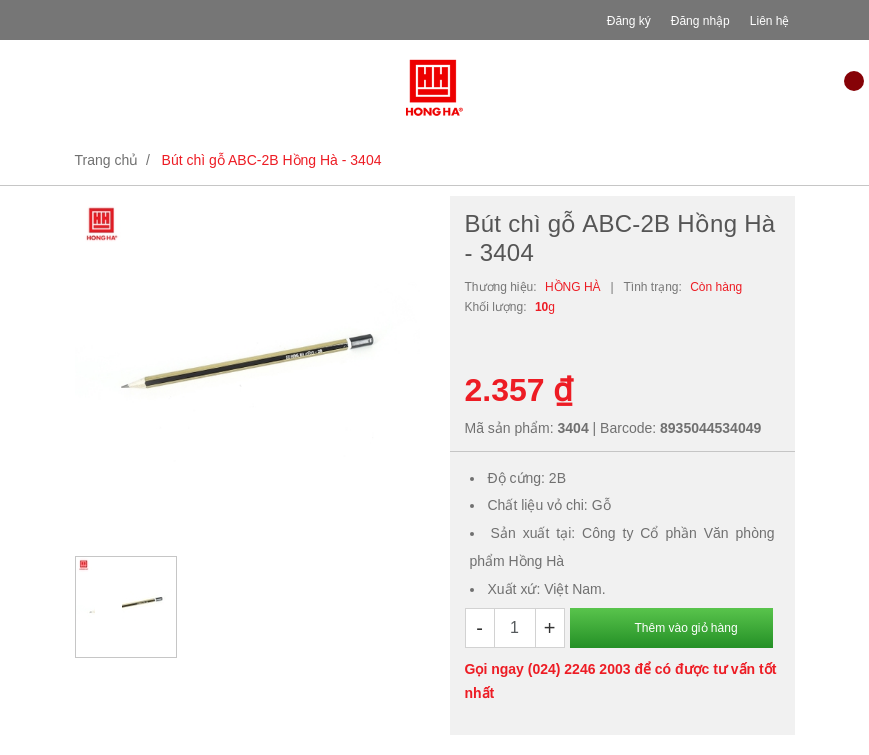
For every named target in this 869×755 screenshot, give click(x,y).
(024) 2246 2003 (579, 669)
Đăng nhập (700, 21)
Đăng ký (629, 21)
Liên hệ (770, 21)
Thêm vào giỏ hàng (686, 628)
